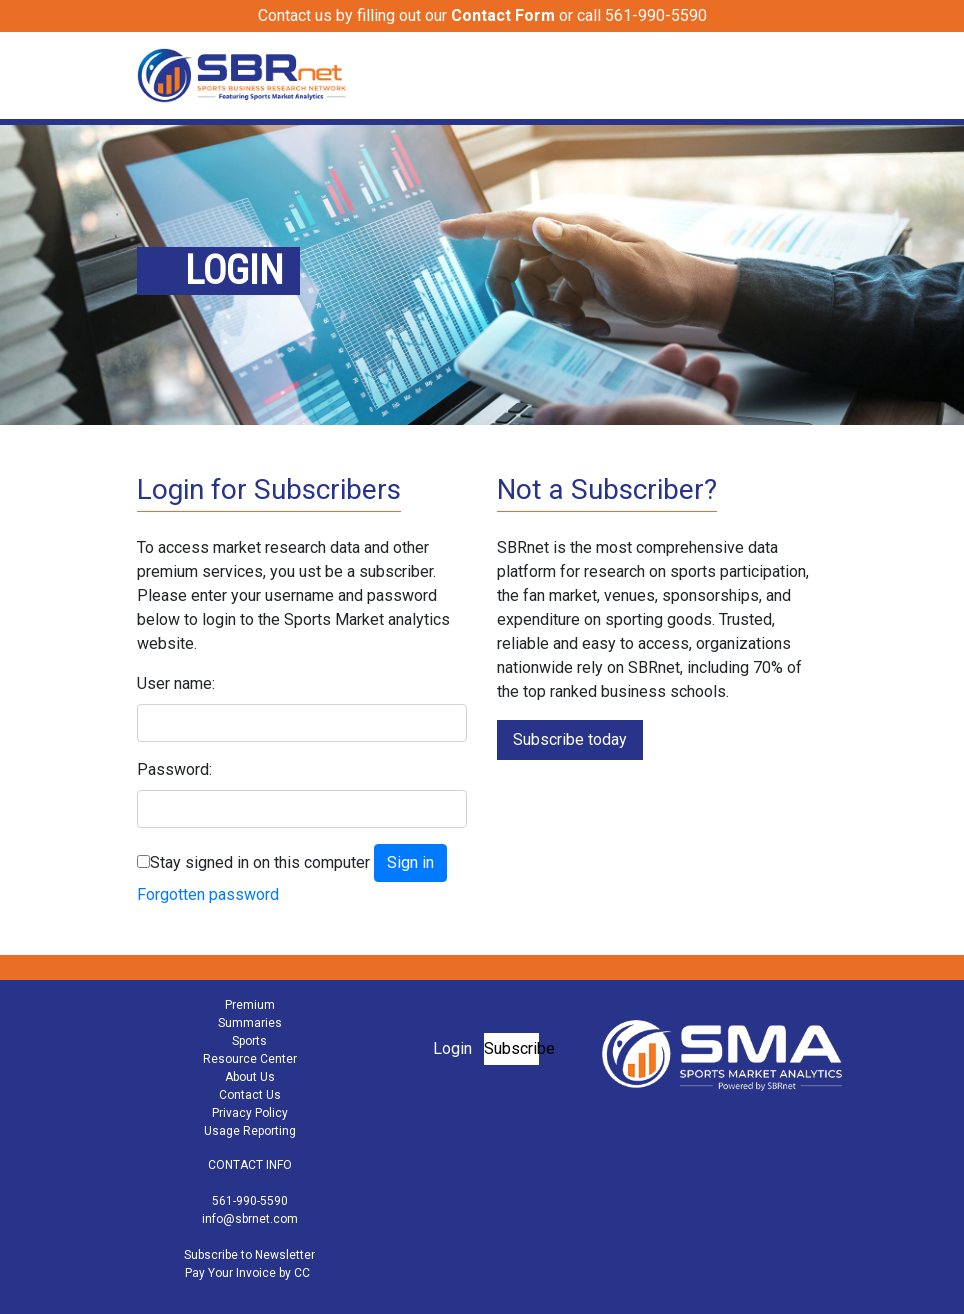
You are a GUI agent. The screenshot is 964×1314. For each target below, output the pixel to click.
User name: (176, 683)
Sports (249, 1041)
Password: (174, 769)
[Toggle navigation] (814, 75)
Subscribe (511, 1048)
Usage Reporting (250, 1131)
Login (452, 1048)
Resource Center (250, 1059)
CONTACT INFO (250, 1165)
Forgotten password (208, 894)
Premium (250, 1005)
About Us (250, 1077)
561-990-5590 (250, 1201)
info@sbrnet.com (250, 1219)
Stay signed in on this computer (260, 862)
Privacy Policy (250, 1113)
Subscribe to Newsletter (249, 1255)
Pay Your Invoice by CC (247, 1273)
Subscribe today (570, 739)
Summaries (250, 1023)
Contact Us (250, 1095)
